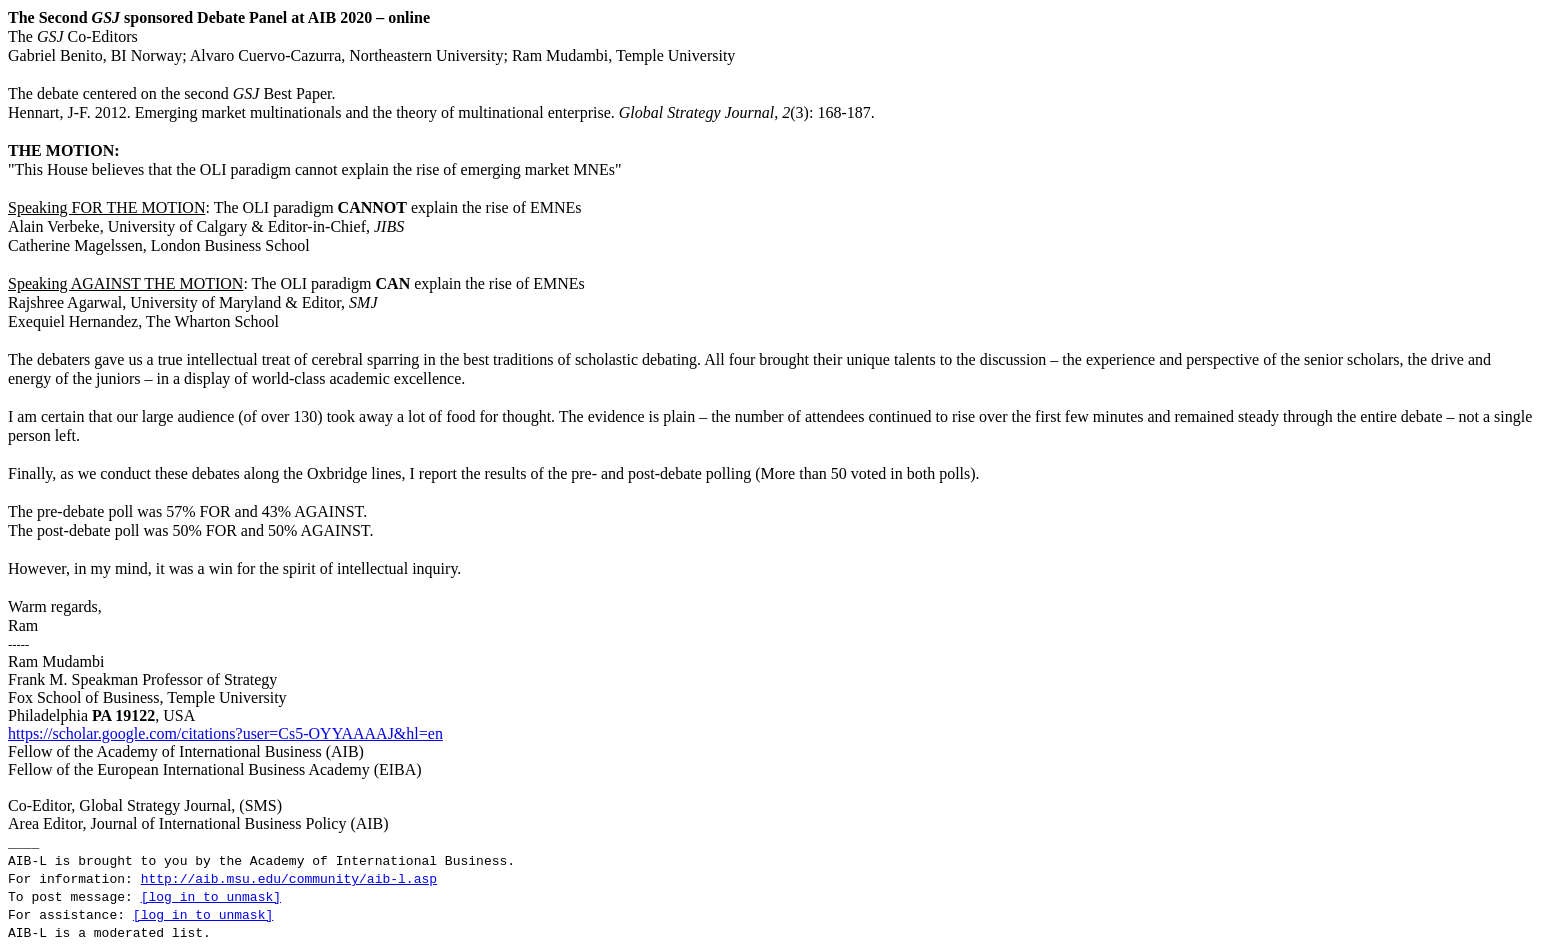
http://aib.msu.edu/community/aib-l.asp (289, 879)
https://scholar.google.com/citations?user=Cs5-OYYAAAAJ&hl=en (225, 733)
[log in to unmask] (211, 897)
